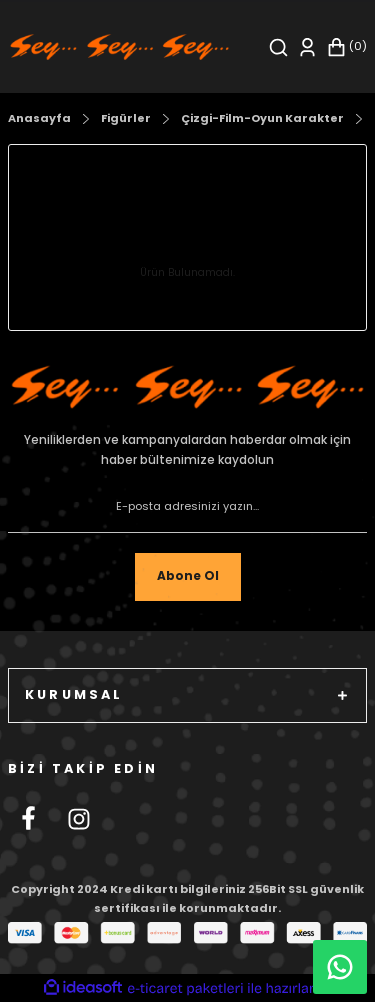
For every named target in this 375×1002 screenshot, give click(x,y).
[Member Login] (307, 47)
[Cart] (346, 47)
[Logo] (119, 46)
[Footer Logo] (187, 387)
